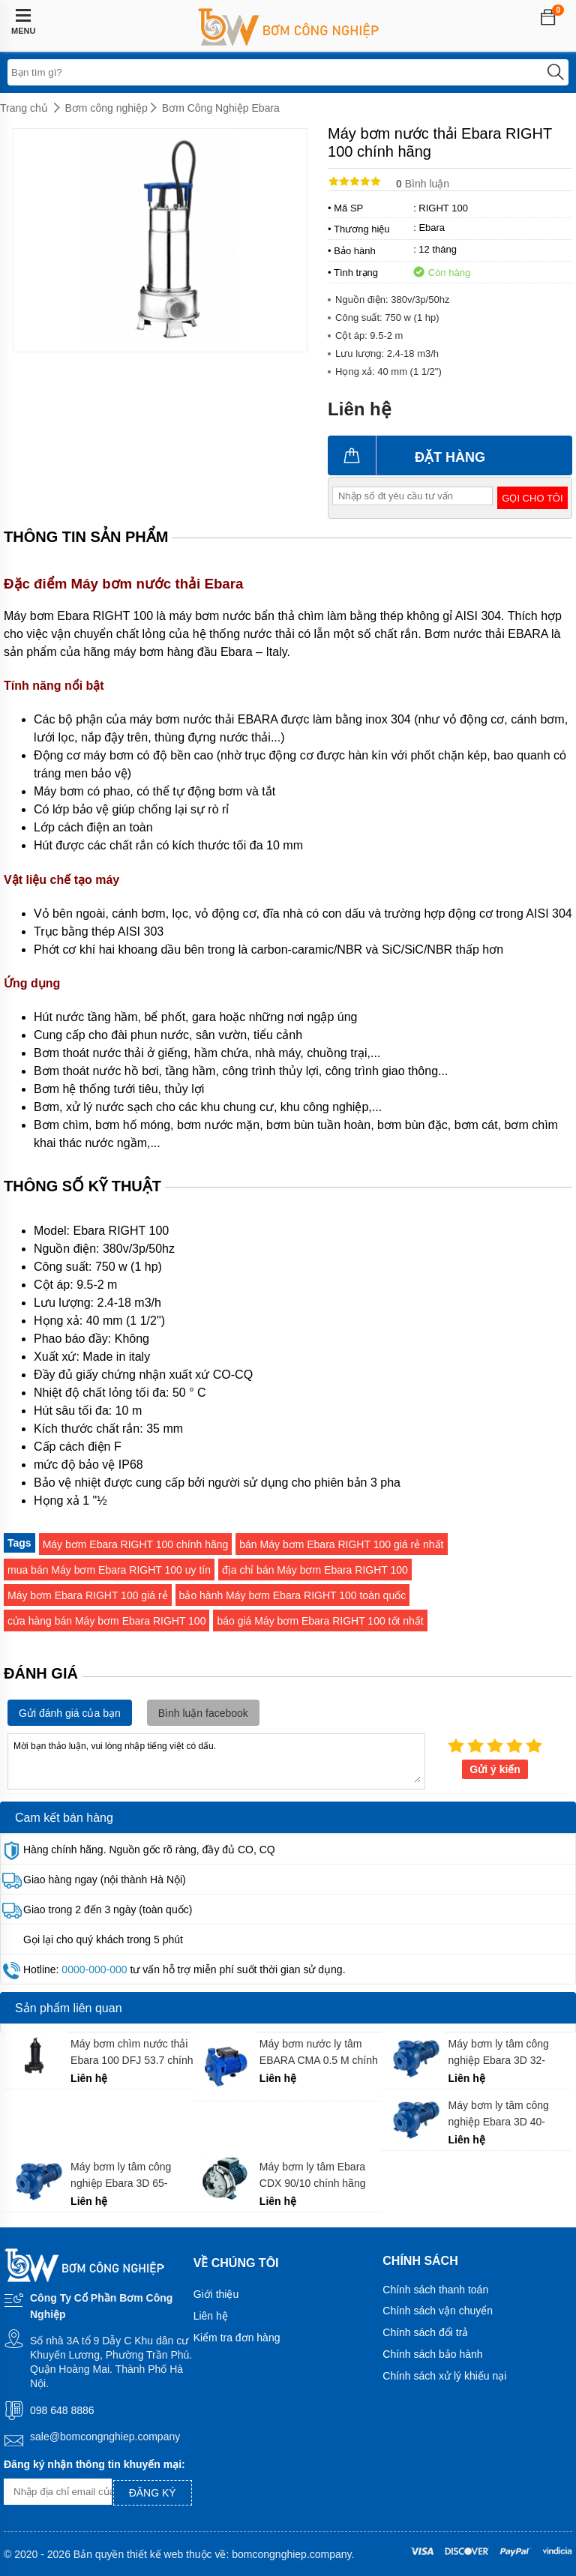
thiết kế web (155, 2554)
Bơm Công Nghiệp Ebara (221, 108)
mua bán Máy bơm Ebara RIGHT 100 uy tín (109, 1570)
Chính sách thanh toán (435, 2290)
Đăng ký (152, 2493)
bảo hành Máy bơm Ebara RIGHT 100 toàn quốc (292, 1595)
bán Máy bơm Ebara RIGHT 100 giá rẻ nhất (341, 1544)
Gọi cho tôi (532, 498)
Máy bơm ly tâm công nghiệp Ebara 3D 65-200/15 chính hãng (120, 2175)
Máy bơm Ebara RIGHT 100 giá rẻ (88, 1595)
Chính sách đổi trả (425, 2332)
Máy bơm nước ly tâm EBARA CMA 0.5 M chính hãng (319, 2052)
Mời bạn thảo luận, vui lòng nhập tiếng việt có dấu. (216, 1760)
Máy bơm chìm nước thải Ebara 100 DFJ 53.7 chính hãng (131, 2052)
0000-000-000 (94, 1969)
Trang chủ (24, 108)
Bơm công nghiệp (106, 108)
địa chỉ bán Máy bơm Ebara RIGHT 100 (315, 1570)
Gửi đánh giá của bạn (70, 1713)
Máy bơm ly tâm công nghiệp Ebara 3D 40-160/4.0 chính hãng (498, 2113)
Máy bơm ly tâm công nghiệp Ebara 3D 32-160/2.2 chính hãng (498, 2052)
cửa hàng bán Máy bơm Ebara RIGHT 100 (107, 1621)
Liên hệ (211, 2316)
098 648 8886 (62, 2410)
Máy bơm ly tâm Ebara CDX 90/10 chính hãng (313, 2175)
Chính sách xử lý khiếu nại (444, 2376)
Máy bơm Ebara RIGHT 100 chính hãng (136, 1544)
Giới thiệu (216, 2294)
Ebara (431, 227)
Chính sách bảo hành (432, 2354)
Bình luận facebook (203, 1713)
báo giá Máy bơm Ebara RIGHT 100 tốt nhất (320, 1621)
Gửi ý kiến (495, 1769)
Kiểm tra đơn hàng (237, 2338)
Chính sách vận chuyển (437, 2311)
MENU (23, 21)
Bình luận (422, 184)
